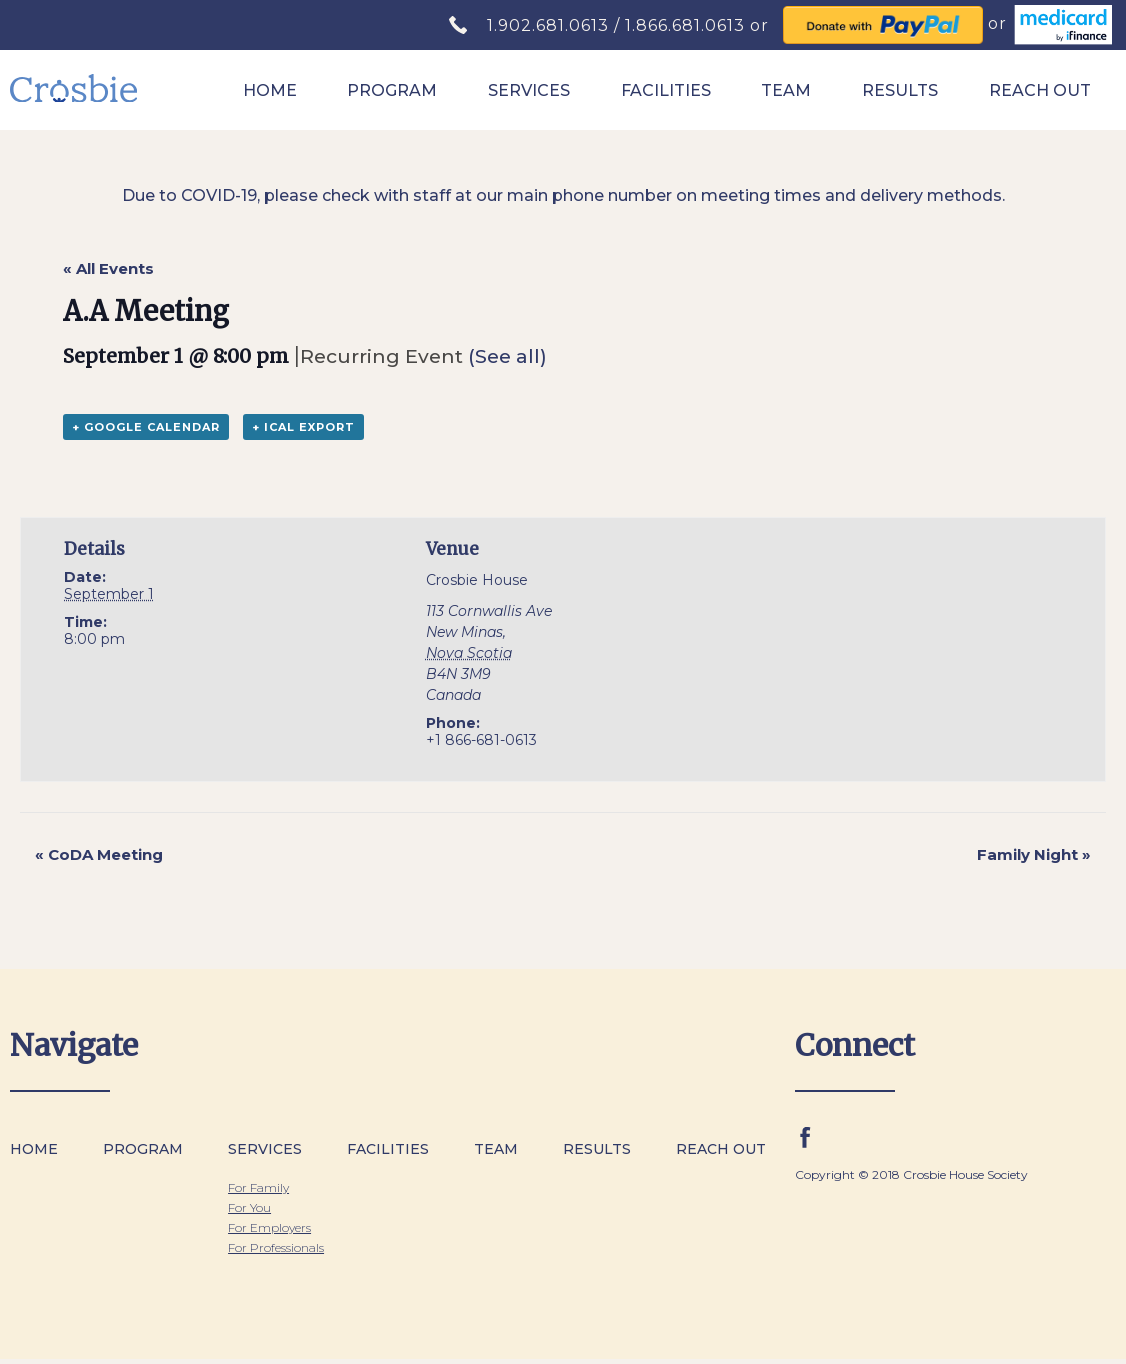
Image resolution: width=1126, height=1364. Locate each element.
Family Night (1034, 854)
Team (786, 90)
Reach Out (1040, 90)
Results (900, 90)
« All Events (108, 268)
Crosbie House (477, 580)
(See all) (507, 356)
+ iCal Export (303, 427)
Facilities (666, 90)
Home (270, 90)
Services (529, 90)
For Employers (269, 1227)
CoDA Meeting (99, 854)
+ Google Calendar (146, 427)
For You (249, 1207)
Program (392, 90)
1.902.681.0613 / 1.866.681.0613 (618, 25)
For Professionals (276, 1247)
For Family (258, 1187)
